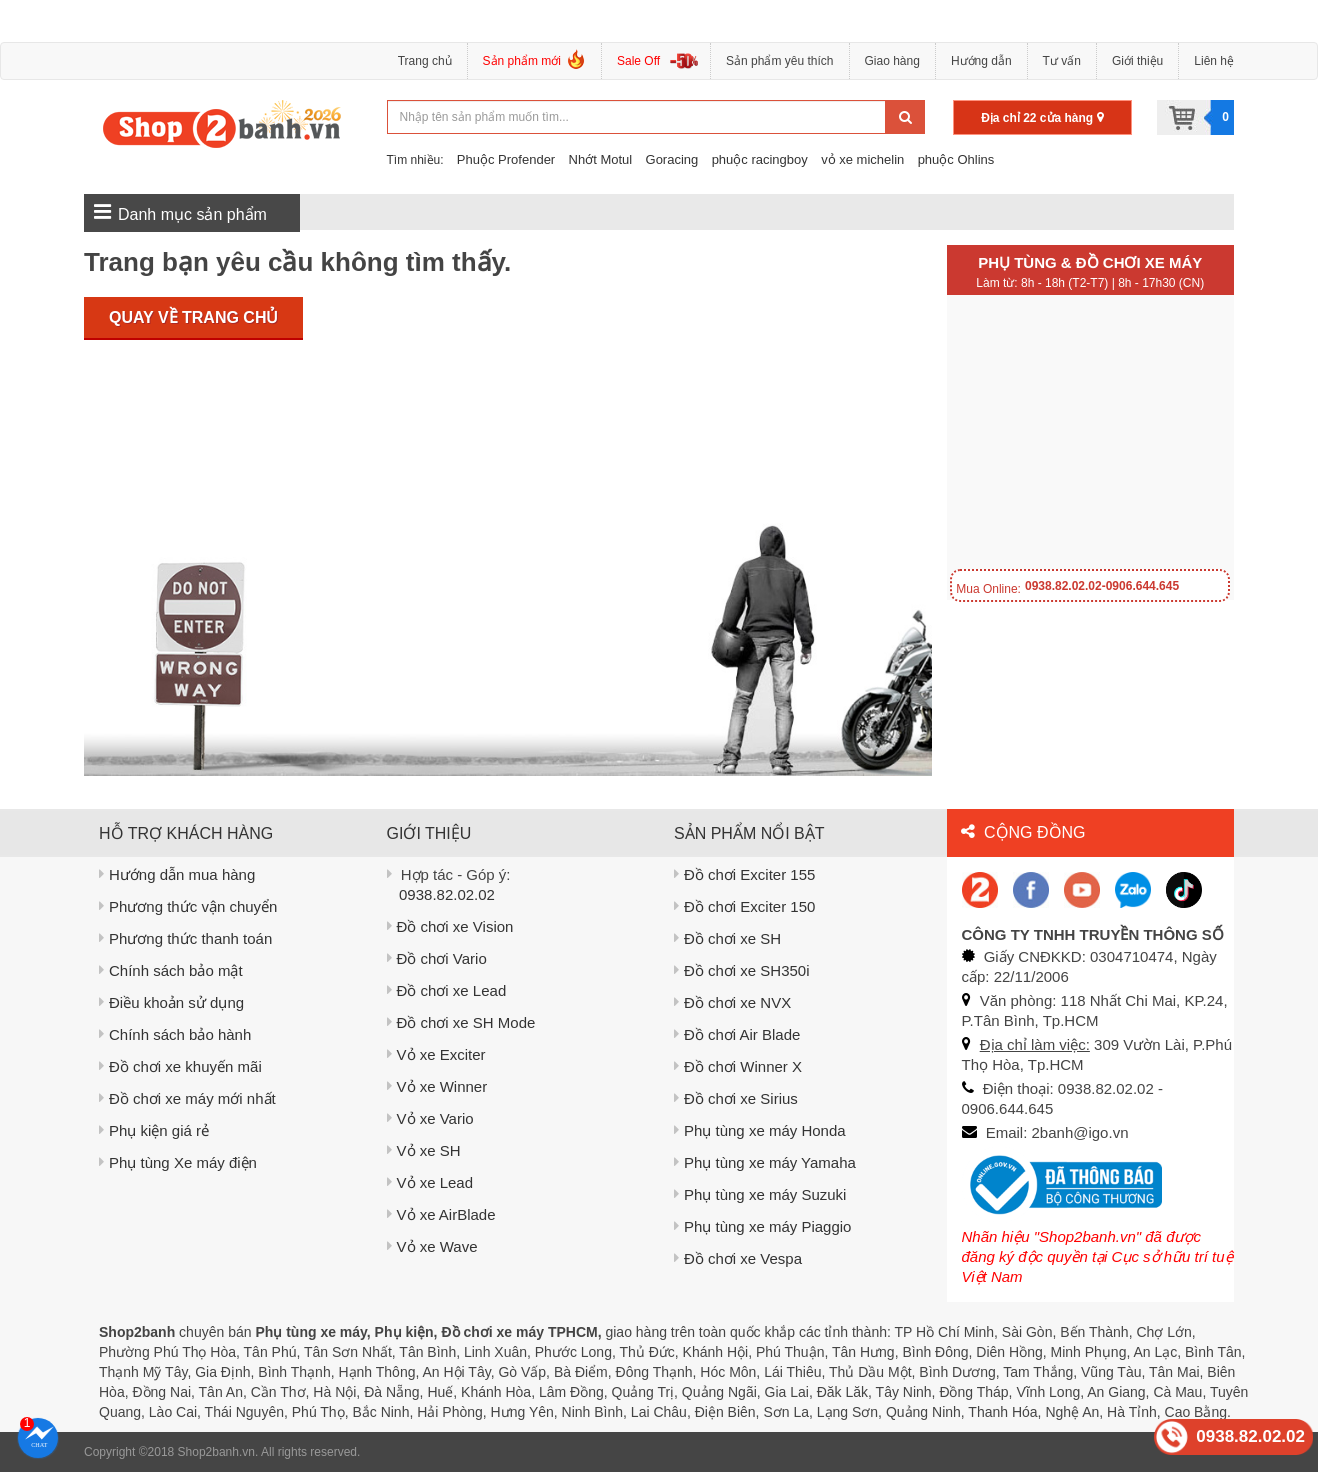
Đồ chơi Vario (437, 958)
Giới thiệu (1137, 61)
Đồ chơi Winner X (738, 1066)
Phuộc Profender (506, 159)
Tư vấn (1062, 61)
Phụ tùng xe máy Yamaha (765, 1162)
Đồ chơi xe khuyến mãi (180, 1066)
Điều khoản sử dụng (171, 1002)
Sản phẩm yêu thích (779, 61)
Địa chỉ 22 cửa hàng (1042, 118)
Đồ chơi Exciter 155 (744, 874)
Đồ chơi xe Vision (450, 926)
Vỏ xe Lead (430, 1182)
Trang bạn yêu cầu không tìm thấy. (297, 262)
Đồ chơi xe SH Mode (461, 1022)
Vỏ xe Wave (432, 1246)
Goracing (672, 159)
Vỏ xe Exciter (436, 1054)
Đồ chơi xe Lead (447, 990)
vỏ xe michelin (862, 159)
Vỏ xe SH (424, 1150)
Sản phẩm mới (534, 63)
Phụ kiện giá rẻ (154, 1130)
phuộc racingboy (760, 159)
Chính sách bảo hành (175, 1034)
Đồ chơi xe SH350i (742, 970)
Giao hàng (892, 61)
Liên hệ (1214, 61)
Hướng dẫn (981, 61)
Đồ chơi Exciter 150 (744, 906)
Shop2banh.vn (216, 1452)
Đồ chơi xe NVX (732, 1002)
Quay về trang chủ (193, 317)
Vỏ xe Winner (437, 1086)
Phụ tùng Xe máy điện (178, 1162)
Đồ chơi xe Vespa (738, 1258)
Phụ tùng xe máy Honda (760, 1130)
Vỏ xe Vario (430, 1118)
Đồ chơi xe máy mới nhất (187, 1098)
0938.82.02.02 (447, 894)
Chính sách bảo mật (171, 970)
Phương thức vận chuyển (188, 906)
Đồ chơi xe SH (727, 938)
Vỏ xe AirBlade (441, 1214)
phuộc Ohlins (956, 159)
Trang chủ (425, 61)
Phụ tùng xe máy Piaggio (762, 1226)
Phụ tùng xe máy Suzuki (760, 1194)
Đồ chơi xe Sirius (736, 1098)
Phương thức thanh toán (185, 938)
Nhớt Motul (601, 159)
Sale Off (638, 61)
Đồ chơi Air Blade (737, 1034)
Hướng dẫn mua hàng (177, 874)
